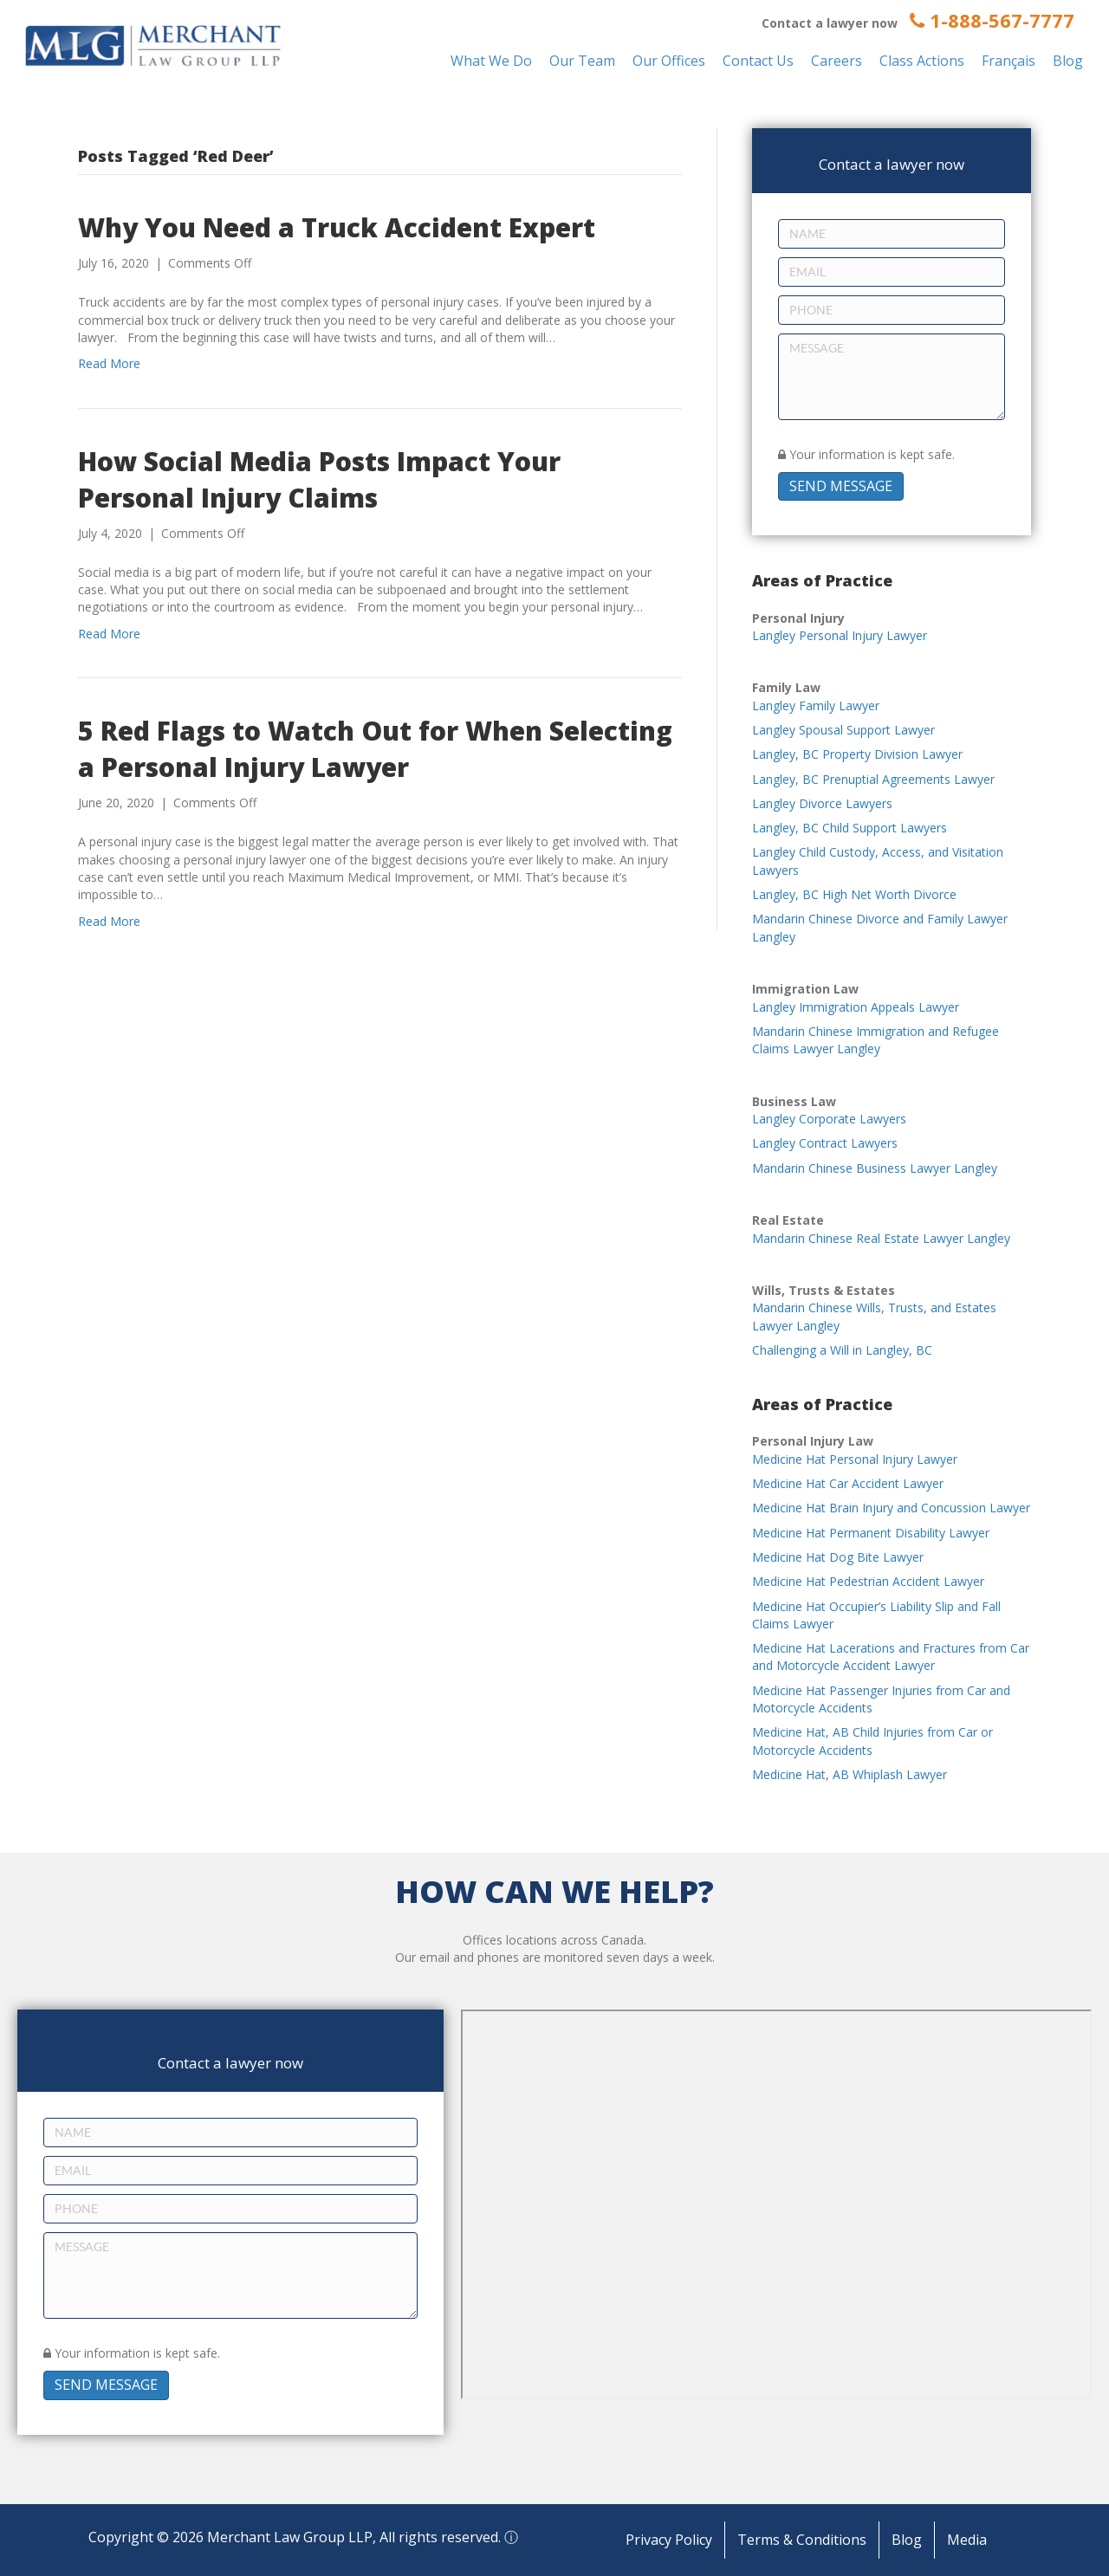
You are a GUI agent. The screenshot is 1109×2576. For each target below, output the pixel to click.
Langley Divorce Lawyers (822, 803)
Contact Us (758, 60)
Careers (836, 60)
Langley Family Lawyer (815, 705)
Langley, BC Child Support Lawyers (849, 827)
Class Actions (921, 60)
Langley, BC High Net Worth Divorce (854, 894)
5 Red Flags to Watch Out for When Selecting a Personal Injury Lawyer (375, 749)
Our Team (582, 60)
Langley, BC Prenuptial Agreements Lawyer (873, 779)
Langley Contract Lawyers (825, 1143)
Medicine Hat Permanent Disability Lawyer (870, 1532)
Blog (1068, 60)
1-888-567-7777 (992, 20)
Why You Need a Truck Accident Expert (336, 227)
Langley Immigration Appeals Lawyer (855, 1007)
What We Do (491, 60)
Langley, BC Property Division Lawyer (857, 754)
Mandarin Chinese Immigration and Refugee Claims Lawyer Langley (875, 1040)
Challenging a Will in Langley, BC (842, 1350)
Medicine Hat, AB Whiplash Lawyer (849, 1774)
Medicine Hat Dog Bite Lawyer (838, 1557)
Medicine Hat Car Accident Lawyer (848, 1483)
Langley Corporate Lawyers (829, 1118)
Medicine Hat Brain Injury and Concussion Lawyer (891, 1507)
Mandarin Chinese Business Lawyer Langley (874, 1168)
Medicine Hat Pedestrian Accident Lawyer (868, 1581)
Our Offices (668, 60)
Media (967, 2539)
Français (1008, 60)
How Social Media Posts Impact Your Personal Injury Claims (319, 479)
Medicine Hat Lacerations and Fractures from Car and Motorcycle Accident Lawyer (890, 1656)
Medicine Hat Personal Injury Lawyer (854, 1459)
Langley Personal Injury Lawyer (839, 635)
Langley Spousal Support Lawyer (843, 730)
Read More (109, 363)
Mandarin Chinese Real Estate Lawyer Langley (881, 1238)
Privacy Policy (669, 2539)
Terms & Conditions (801, 2539)
